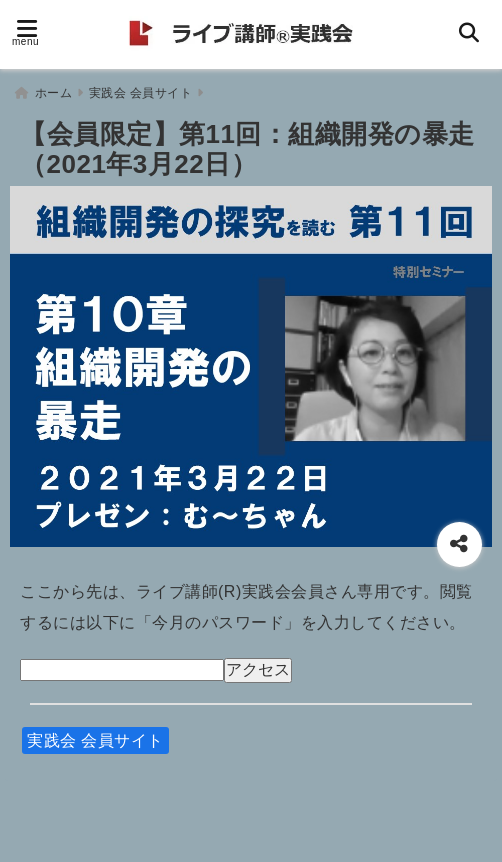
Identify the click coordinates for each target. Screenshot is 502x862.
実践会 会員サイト (95, 737)
